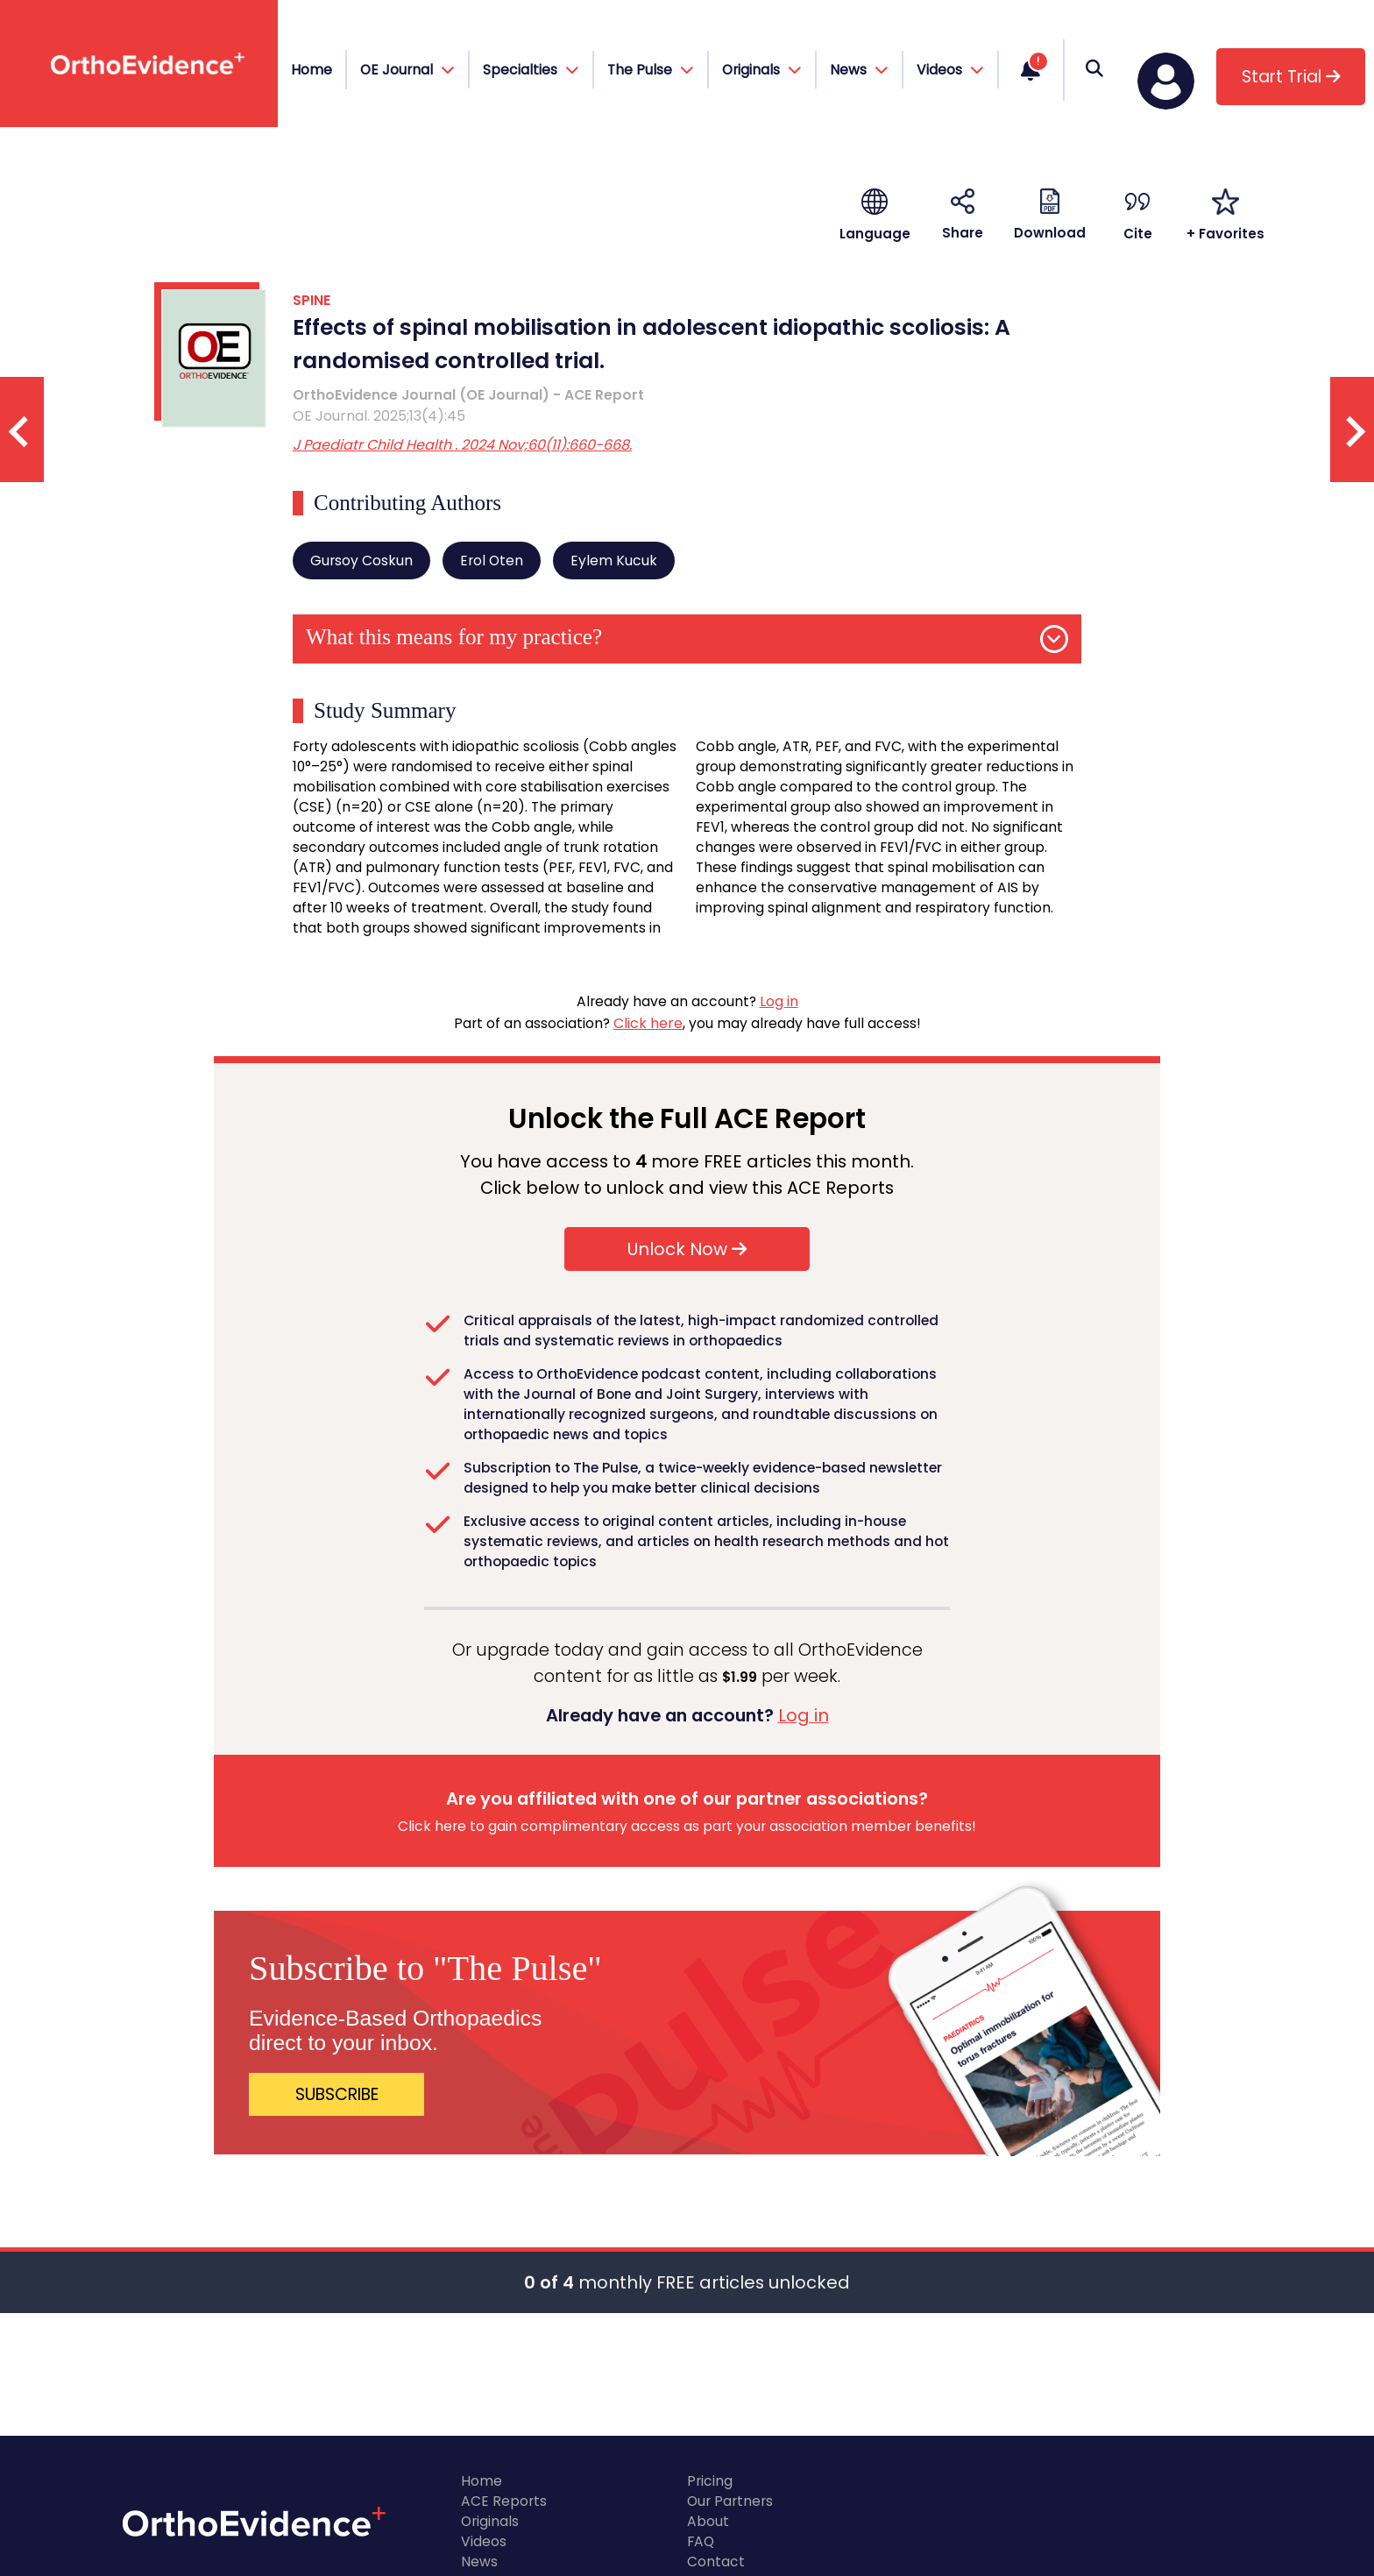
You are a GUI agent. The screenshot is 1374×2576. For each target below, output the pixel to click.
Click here (648, 1023)
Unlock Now (687, 1249)
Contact (716, 2561)
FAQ (700, 2541)
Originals (490, 2521)
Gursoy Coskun (361, 560)
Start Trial (1291, 77)
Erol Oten (491, 560)
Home (311, 70)
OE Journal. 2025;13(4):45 (379, 416)
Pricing (710, 2481)
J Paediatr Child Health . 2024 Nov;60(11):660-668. (462, 445)
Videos (483, 2541)
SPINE (311, 300)
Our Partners (730, 2501)
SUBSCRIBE (337, 2094)
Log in (779, 1001)
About (708, 2521)
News (479, 2561)
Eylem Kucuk (613, 560)
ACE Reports (504, 2501)
